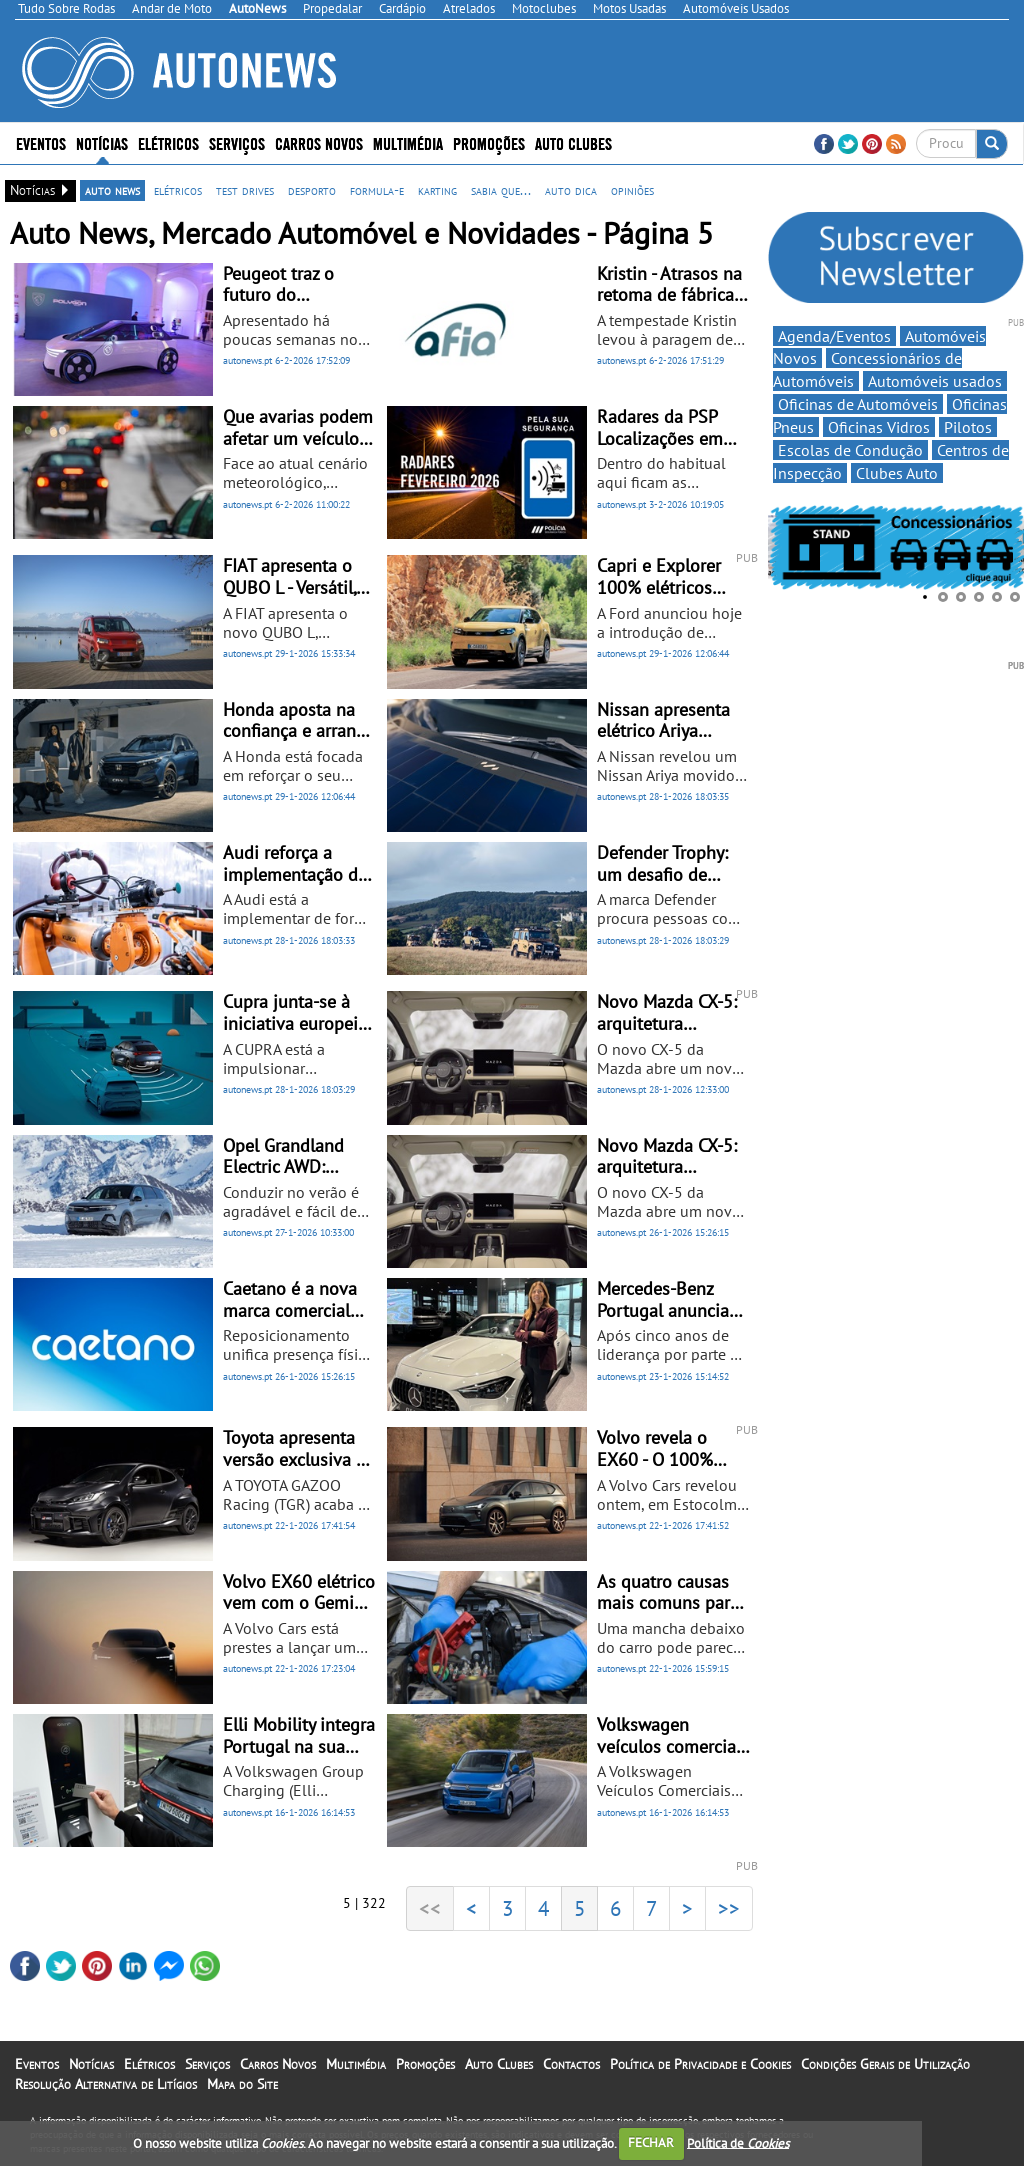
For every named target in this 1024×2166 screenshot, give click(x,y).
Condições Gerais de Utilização (885, 2064)
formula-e (377, 190)
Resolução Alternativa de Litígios (106, 2084)
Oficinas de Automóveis (858, 404)
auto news (112, 190)
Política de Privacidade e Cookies (700, 2064)
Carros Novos (319, 142)
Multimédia (408, 142)
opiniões (632, 190)
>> (729, 1908)
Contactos (571, 2064)
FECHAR (651, 2142)
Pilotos (968, 427)
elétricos (178, 190)
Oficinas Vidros (879, 427)
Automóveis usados (935, 381)
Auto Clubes (573, 142)
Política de (738, 2142)
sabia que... (501, 190)
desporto (312, 190)
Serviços (237, 142)
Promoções (489, 142)
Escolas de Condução (850, 450)
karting (437, 190)
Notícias (102, 142)
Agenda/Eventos (834, 336)
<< (430, 1908)
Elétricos (168, 142)
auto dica (571, 190)
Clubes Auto (897, 473)
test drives (245, 190)
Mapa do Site (242, 2084)
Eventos (41, 142)
